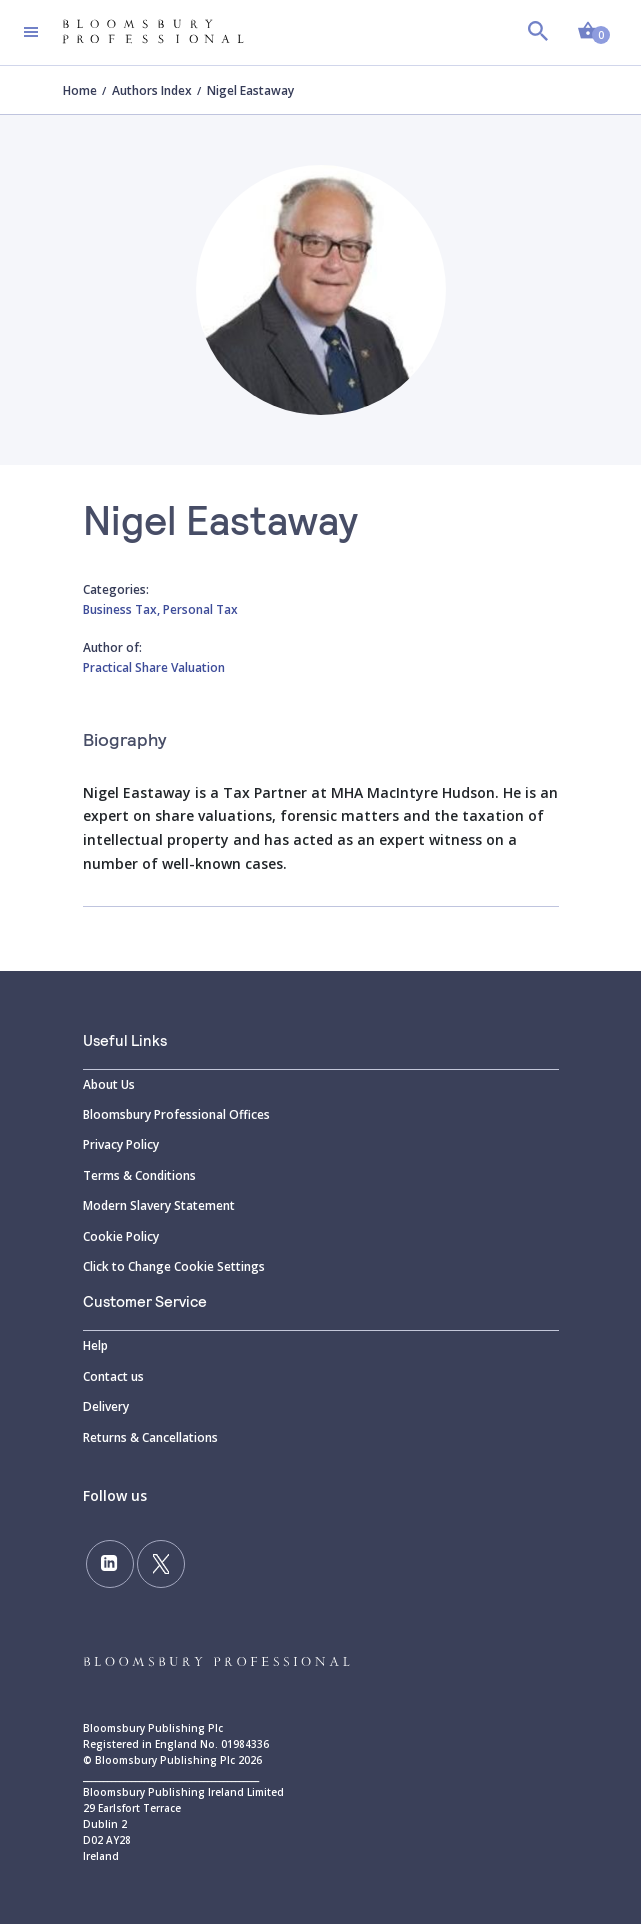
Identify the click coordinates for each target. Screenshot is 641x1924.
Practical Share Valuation (154, 667)
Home (80, 90)
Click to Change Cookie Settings (174, 1266)
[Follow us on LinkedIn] (110, 1564)
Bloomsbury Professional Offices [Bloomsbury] (176, 1114)
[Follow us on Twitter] (161, 1564)
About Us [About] (109, 1084)
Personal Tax (200, 609)
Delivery (106, 1406)
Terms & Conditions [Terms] (139, 1175)
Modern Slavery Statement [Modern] (159, 1205)
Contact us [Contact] (113, 1376)
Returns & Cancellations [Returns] (150, 1437)
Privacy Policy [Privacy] (121, 1144)
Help (95, 1345)
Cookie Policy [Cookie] (121, 1236)
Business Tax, (123, 609)
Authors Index (152, 90)
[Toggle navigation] (31, 32)
